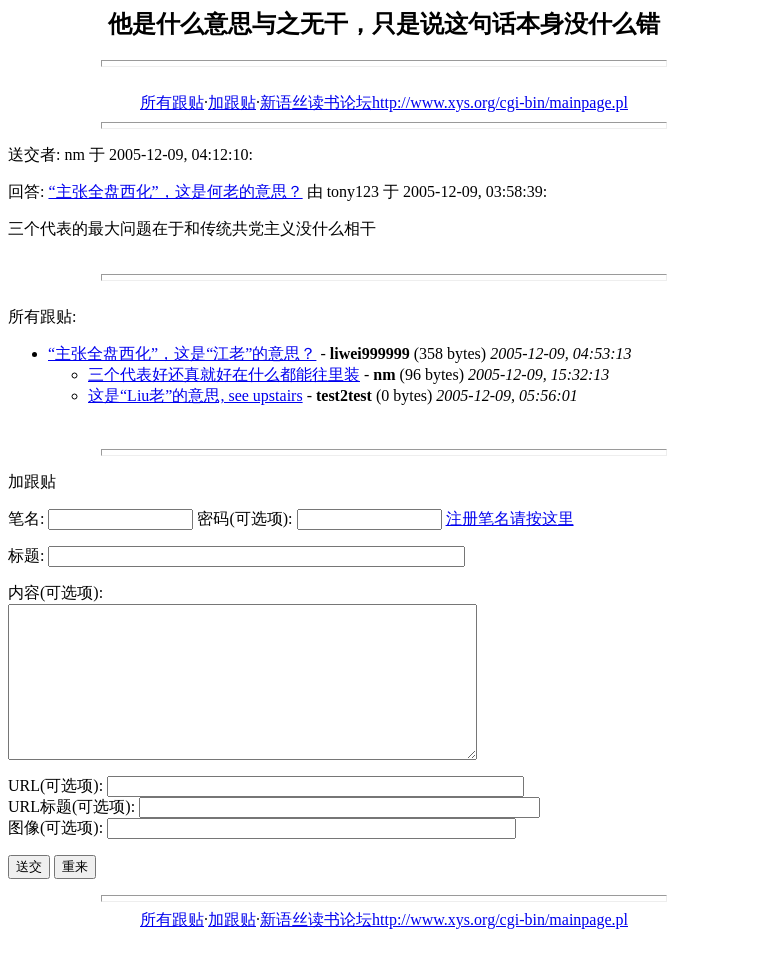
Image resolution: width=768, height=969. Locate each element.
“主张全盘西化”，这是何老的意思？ (175, 191)
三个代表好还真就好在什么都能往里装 (224, 374)
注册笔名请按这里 (510, 518)
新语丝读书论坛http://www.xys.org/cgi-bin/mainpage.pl (444, 102)
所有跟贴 (172, 102)
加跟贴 (232, 102)
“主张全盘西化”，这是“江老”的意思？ (182, 353)
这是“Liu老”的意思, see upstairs (195, 395)
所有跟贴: (42, 316)
